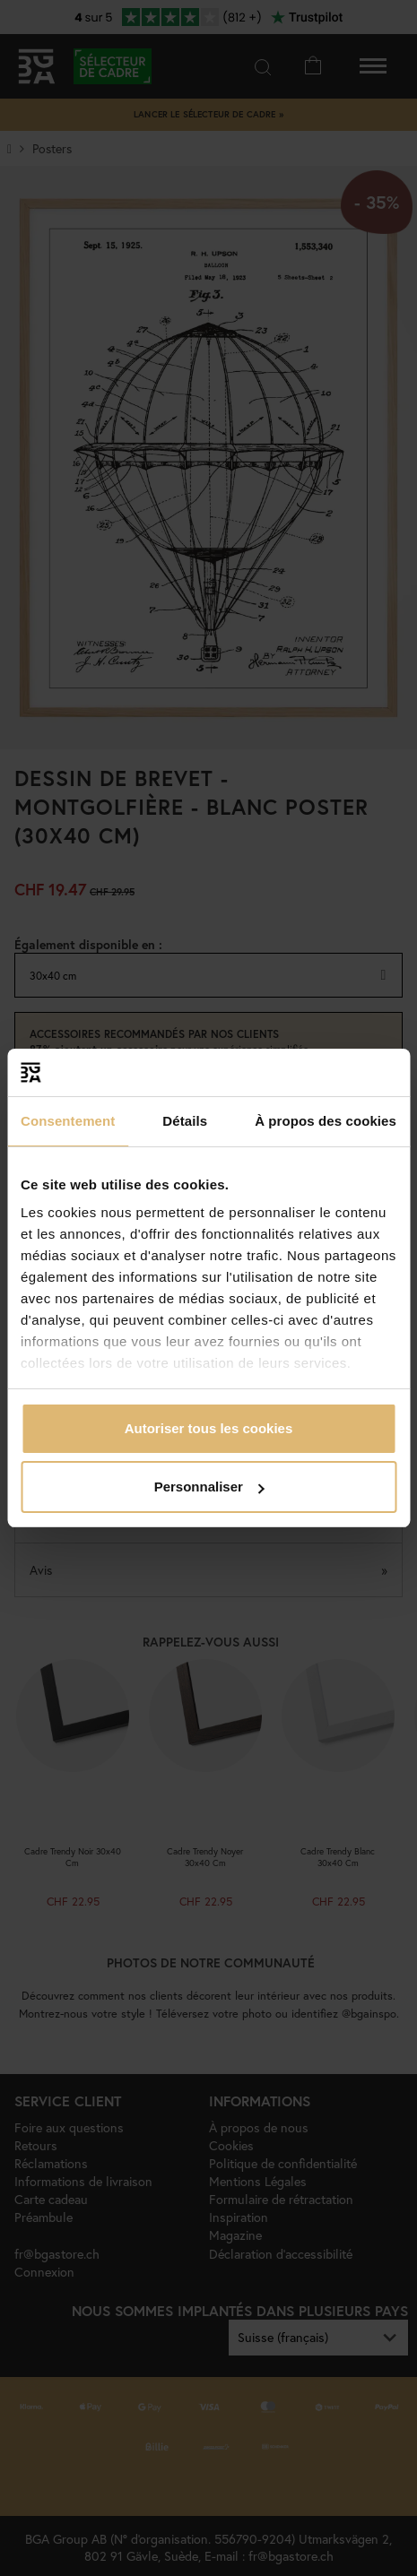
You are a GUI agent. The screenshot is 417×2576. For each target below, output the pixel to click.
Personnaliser (209, 1486)
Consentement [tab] (68, 1120)
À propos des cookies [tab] (325, 1120)
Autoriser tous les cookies (209, 1428)
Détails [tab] (184, 1120)
